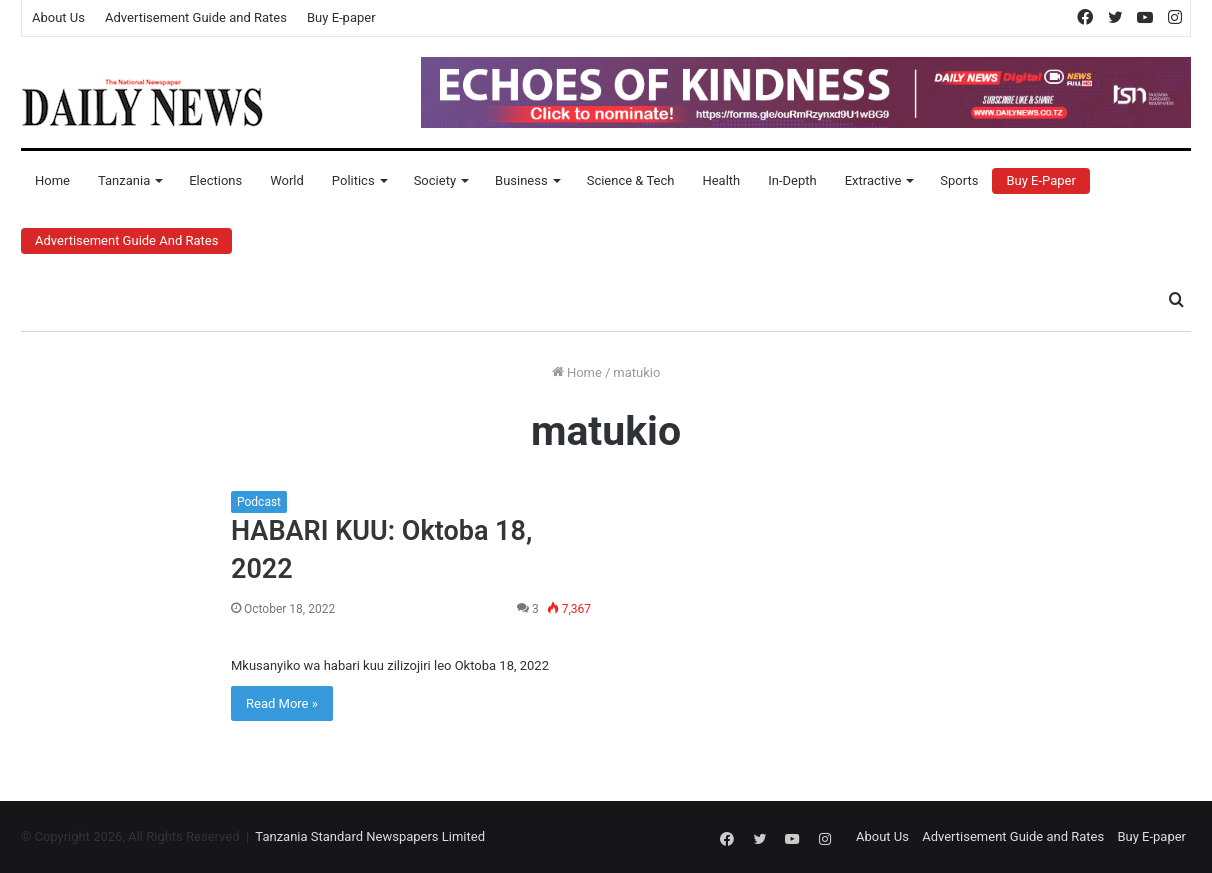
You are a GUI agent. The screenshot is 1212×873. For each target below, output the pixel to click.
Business (521, 180)
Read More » (282, 703)
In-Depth (792, 180)
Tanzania (124, 180)
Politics (353, 180)
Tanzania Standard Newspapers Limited (370, 836)
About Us (58, 17)
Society (435, 180)
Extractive (873, 180)
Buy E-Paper (1040, 180)
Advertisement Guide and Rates (196, 17)
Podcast (259, 502)
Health (721, 180)
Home (52, 180)
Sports (959, 180)
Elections (215, 180)
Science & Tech (631, 180)
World (287, 180)
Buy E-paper (341, 17)
